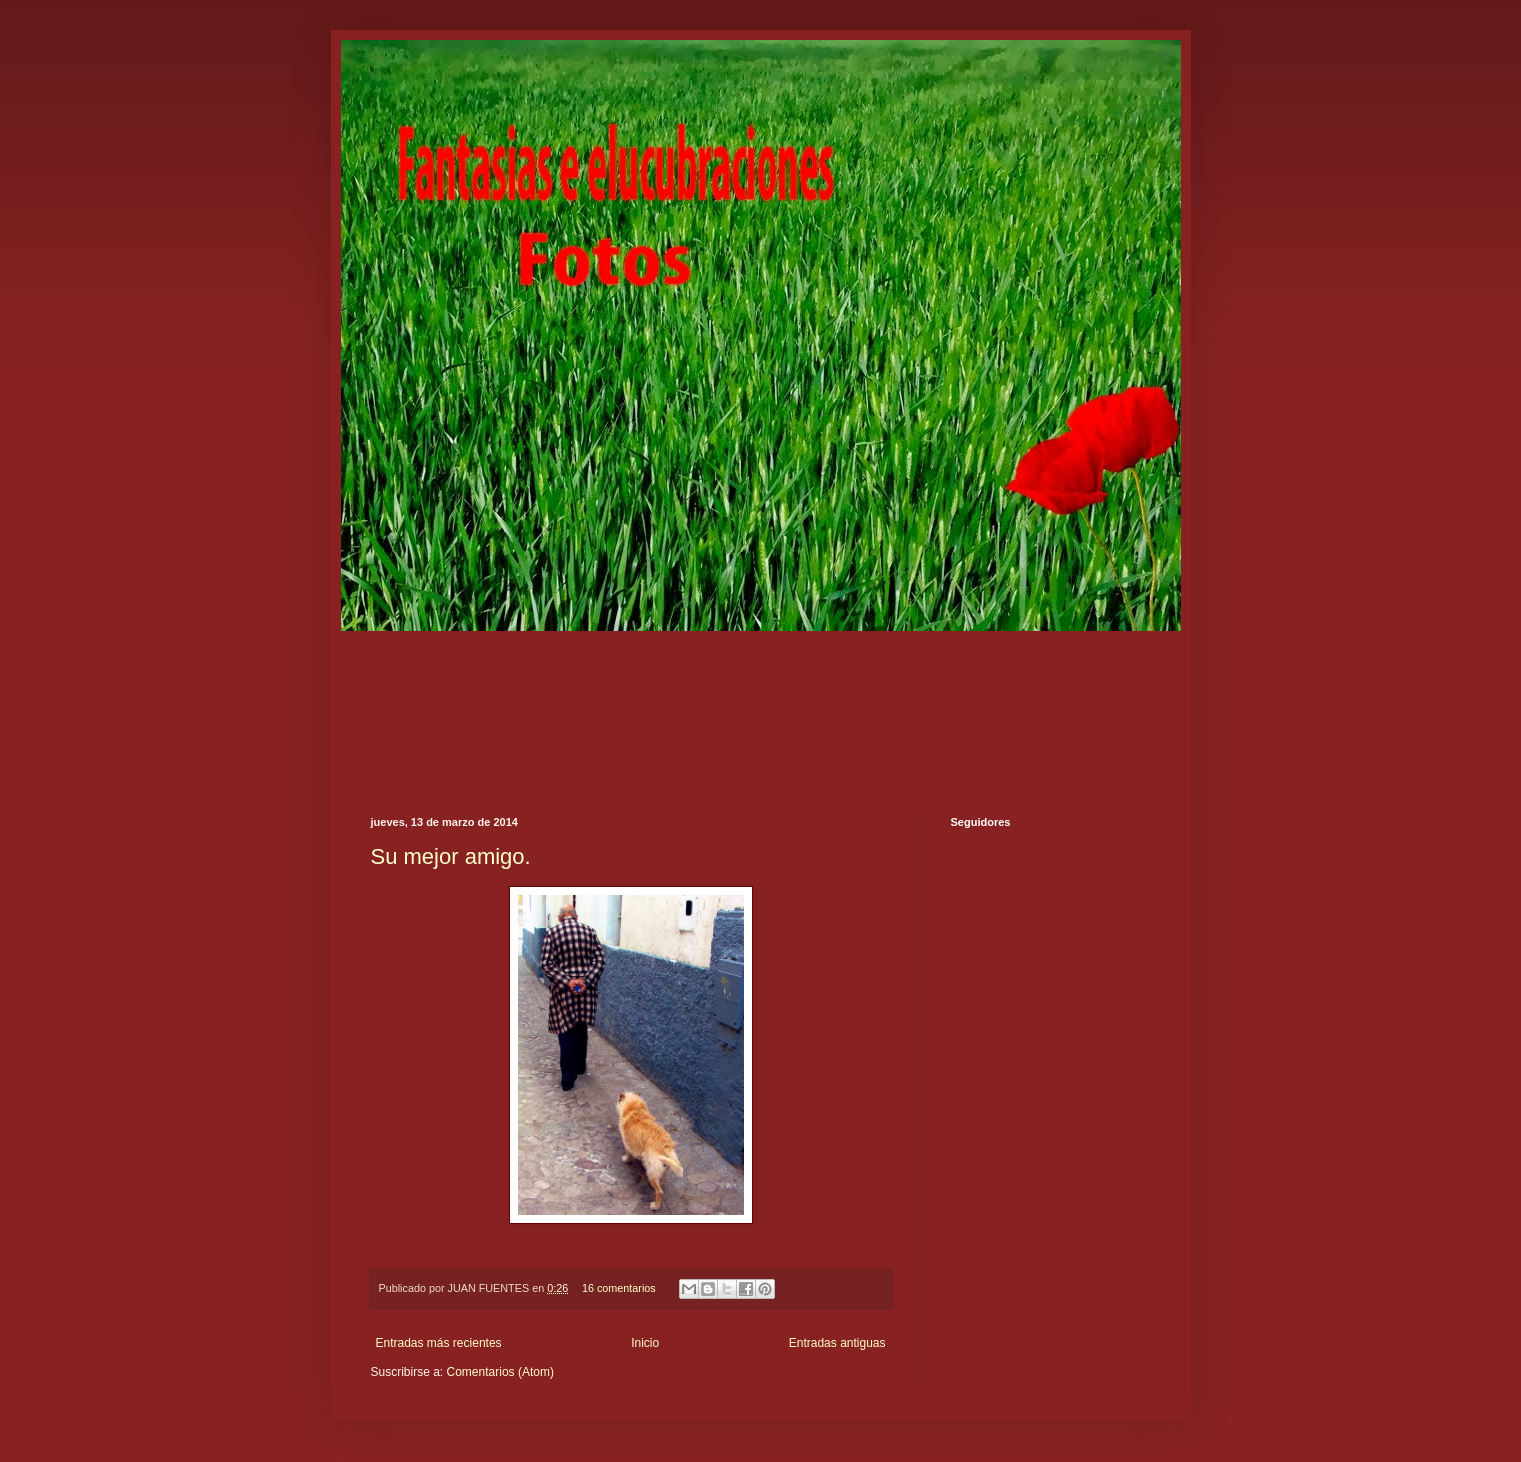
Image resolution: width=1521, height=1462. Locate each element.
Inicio (645, 1343)
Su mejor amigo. (451, 856)
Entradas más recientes (439, 1343)
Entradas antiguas (837, 1343)
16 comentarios (619, 1288)
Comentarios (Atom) (500, 1372)
